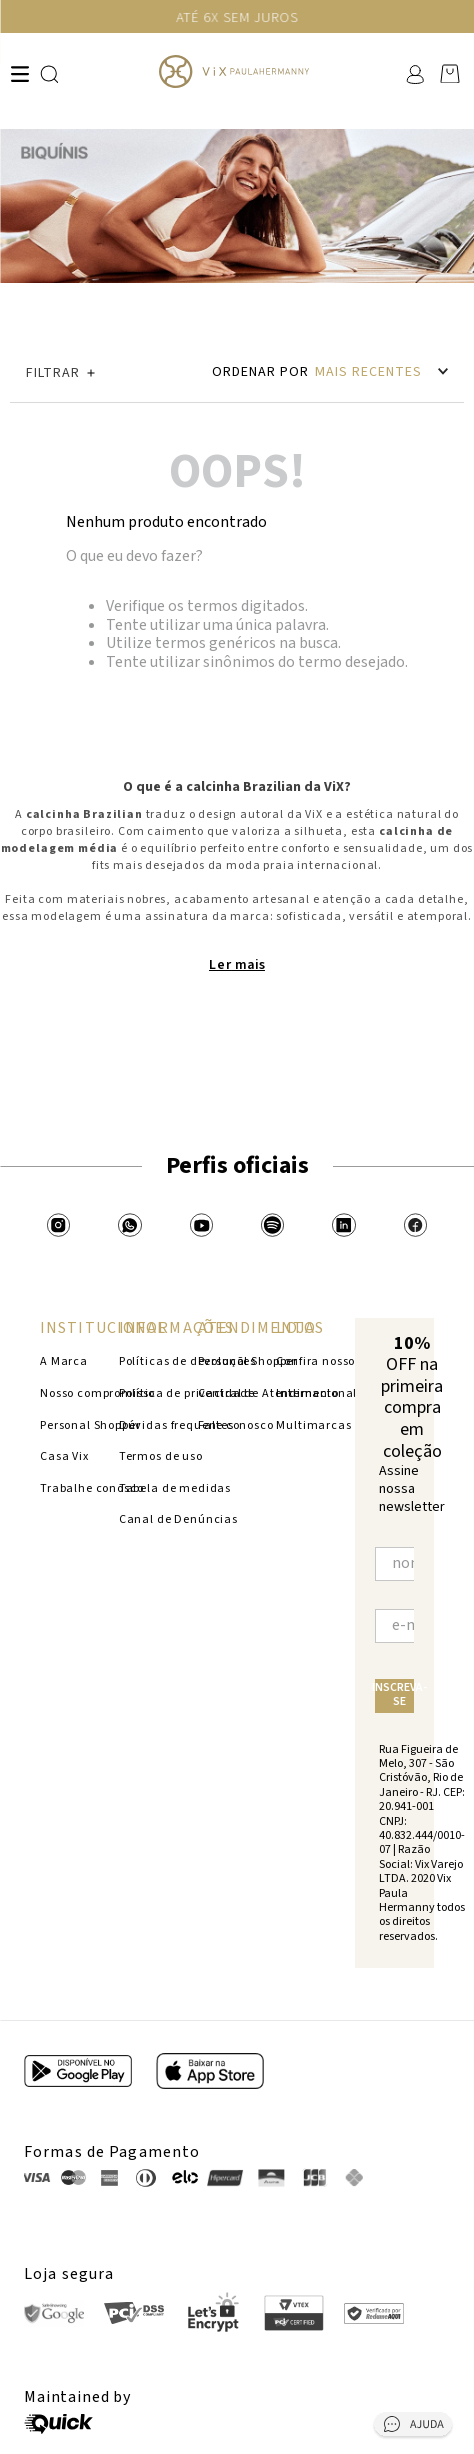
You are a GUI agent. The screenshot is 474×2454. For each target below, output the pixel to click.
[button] (103, 373)
